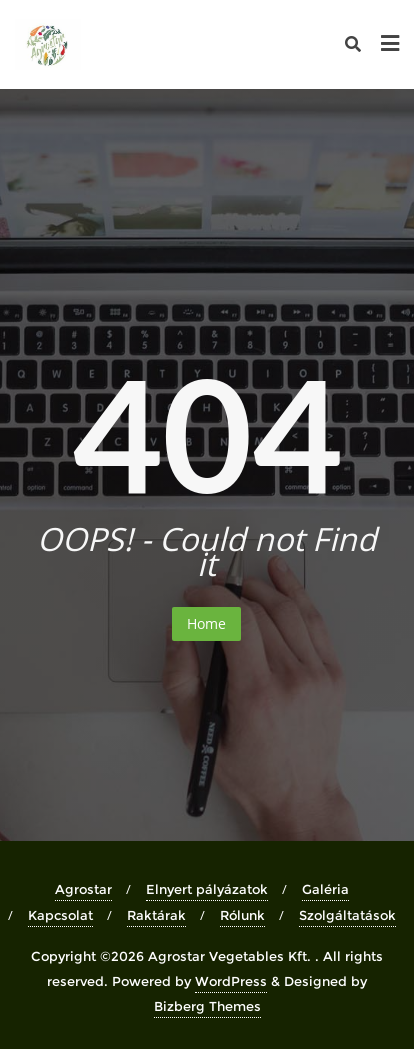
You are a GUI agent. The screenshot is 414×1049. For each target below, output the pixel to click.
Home (206, 623)
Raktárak (156, 915)
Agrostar (83, 889)
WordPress (231, 981)
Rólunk (242, 915)
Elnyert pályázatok (207, 889)
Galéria (325, 889)
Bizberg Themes (207, 1006)
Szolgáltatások (347, 915)
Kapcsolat (60, 915)
